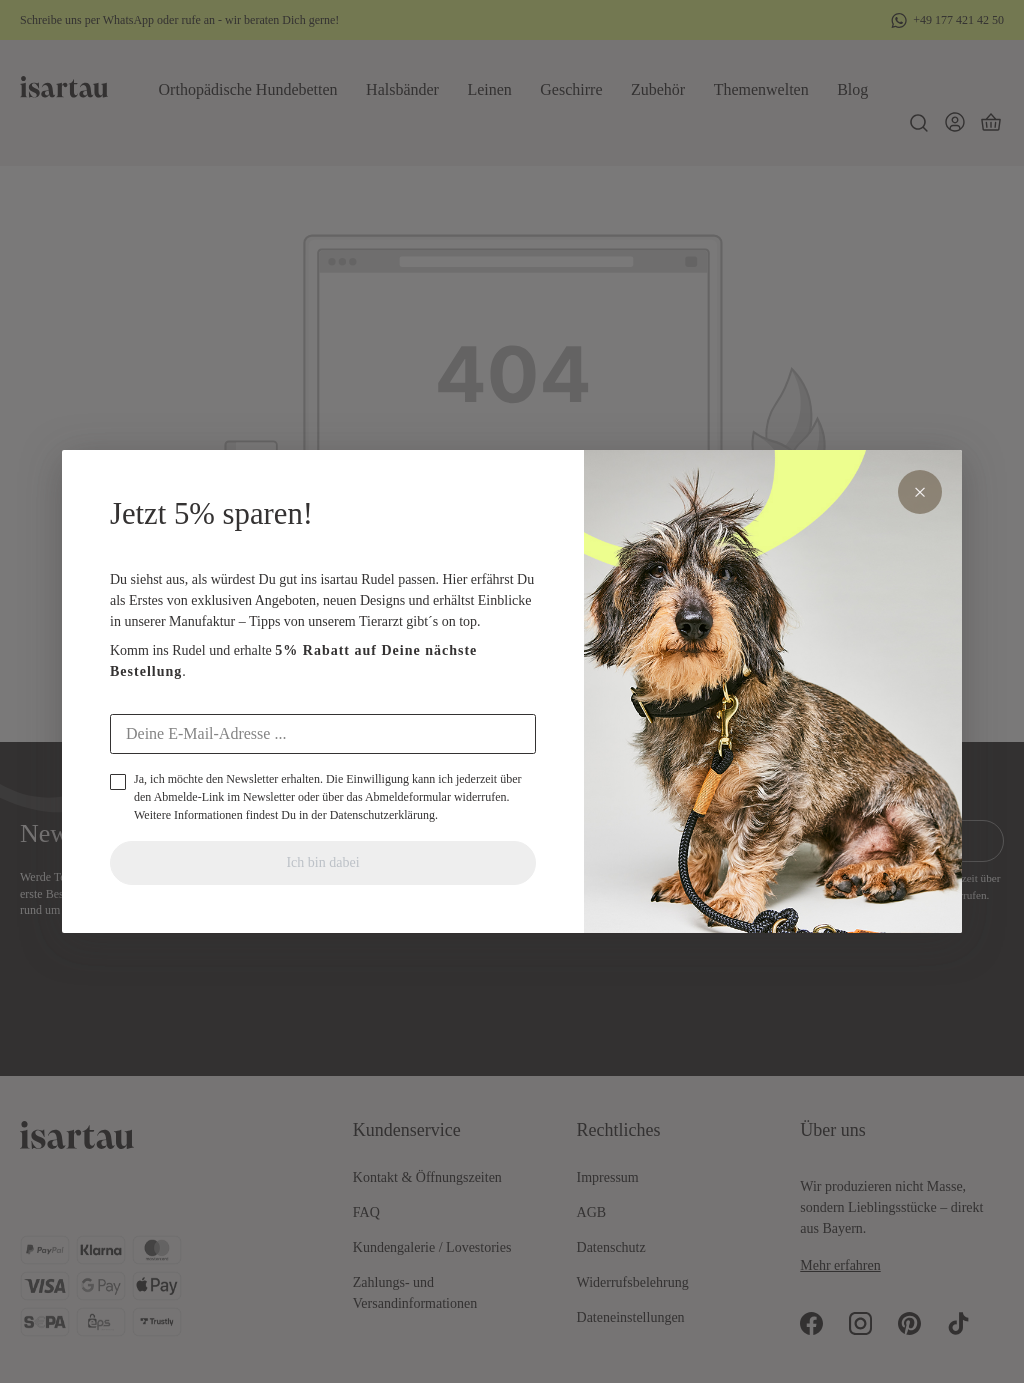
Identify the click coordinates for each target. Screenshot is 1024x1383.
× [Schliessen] (920, 492)
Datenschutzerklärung (382, 815)
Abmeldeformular (408, 797)
